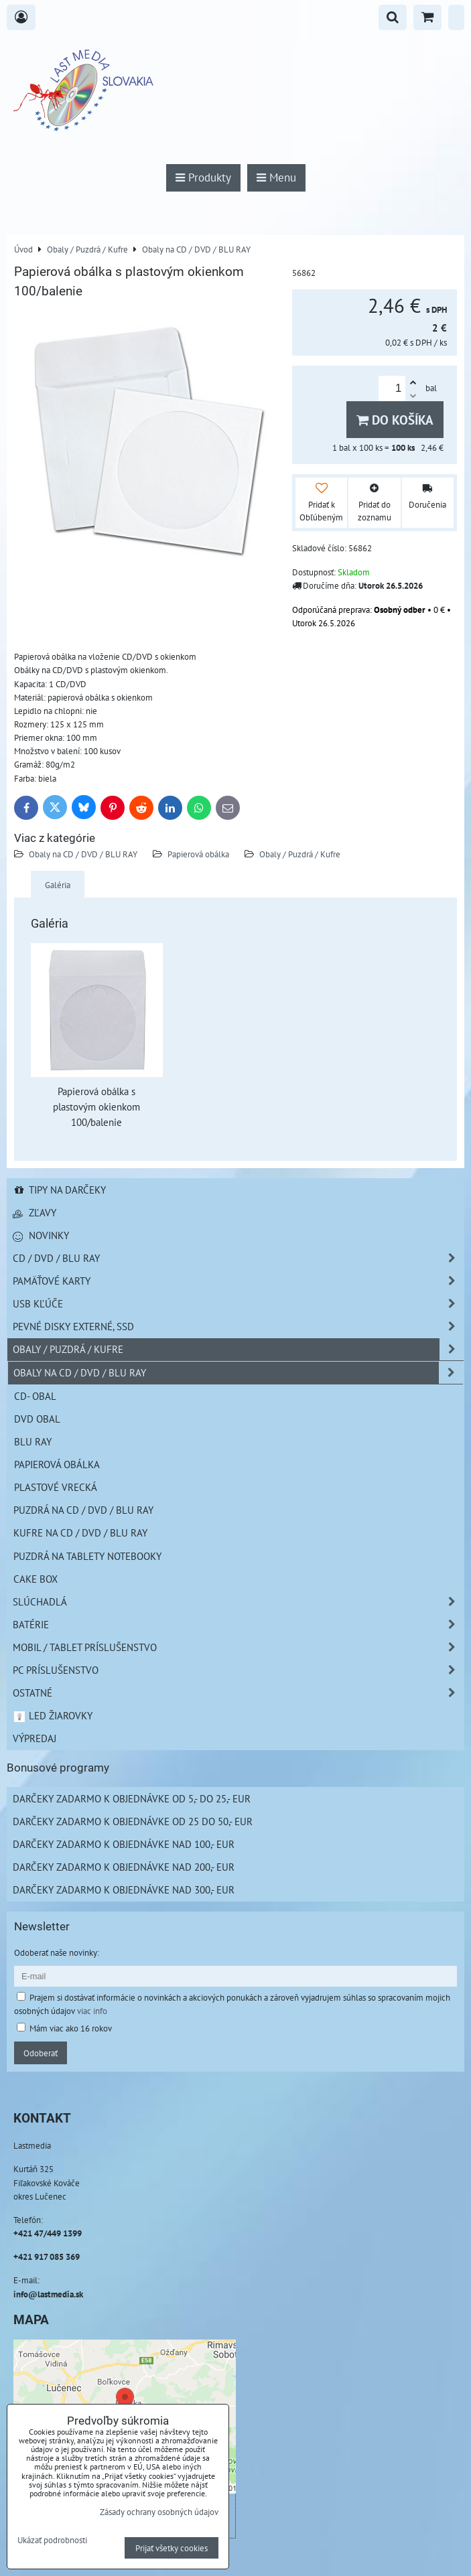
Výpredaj (34, 1738)
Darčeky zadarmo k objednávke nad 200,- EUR (123, 1866)
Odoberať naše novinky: (56, 1952)
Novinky (41, 1235)
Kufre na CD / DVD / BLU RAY (80, 1532)
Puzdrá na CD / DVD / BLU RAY (83, 1509)
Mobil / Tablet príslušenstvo (238, 1647)
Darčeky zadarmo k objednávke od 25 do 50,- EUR (133, 1821)
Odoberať (40, 2053)
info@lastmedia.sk (48, 2294)
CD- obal (35, 1396)
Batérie (238, 1625)
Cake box (35, 1578)
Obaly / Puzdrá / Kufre (299, 854)
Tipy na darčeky (59, 1189)
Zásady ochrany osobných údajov (159, 2511)
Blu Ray (33, 1441)
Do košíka (394, 419)
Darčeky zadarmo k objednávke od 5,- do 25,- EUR (132, 1798)
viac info (92, 2011)
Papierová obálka (199, 854)
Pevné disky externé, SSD (238, 1326)
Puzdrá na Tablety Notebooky (87, 1556)
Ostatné (238, 1693)
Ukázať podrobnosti (52, 2540)
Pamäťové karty (238, 1281)
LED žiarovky (52, 1715)
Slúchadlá (238, 1602)
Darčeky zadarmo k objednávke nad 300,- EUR (123, 1889)
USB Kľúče (238, 1304)
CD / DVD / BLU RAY (238, 1258)
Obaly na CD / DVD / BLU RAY (83, 854)
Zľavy (34, 1212)
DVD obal (37, 1418)
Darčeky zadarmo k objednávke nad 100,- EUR (123, 1844)
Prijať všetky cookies (171, 2548)
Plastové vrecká (55, 1487)
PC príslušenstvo (238, 1670)
